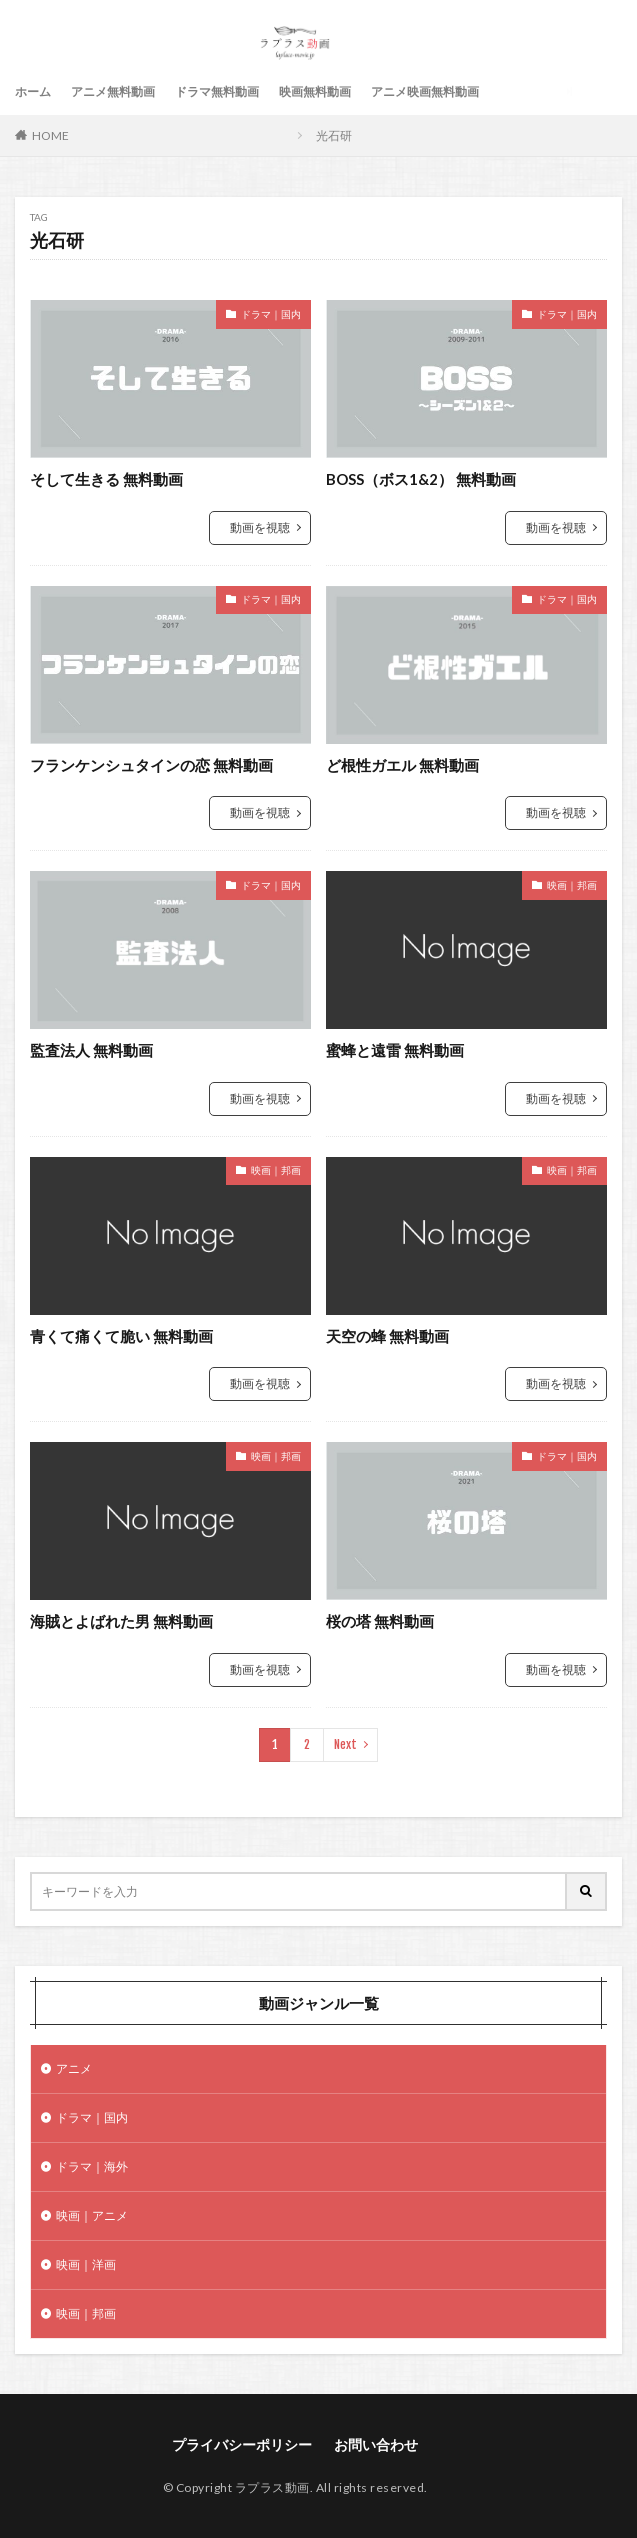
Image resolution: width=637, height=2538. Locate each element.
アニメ (74, 2068)
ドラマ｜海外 (92, 2166)
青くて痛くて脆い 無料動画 (121, 1336)
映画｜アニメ (92, 2215)
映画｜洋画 (86, 2264)
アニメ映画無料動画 (425, 91)
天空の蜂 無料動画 (387, 1336)
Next (345, 1744)
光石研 (334, 135)
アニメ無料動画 (113, 91)
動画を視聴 (260, 527)
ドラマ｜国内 (271, 314)
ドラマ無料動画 (217, 91)
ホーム (33, 91)
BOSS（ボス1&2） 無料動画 (421, 479)
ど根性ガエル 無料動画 (402, 765)
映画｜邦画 (572, 885)
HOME (50, 135)
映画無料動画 (315, 91)
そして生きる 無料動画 (106, 479)
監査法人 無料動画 (91, 1050)
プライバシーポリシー (242, 2444)
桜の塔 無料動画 (380, 1621)
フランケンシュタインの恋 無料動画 (151, 765)
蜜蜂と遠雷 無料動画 (395, 1050)
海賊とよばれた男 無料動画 (121, 1621)
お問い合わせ (376, 2444)
